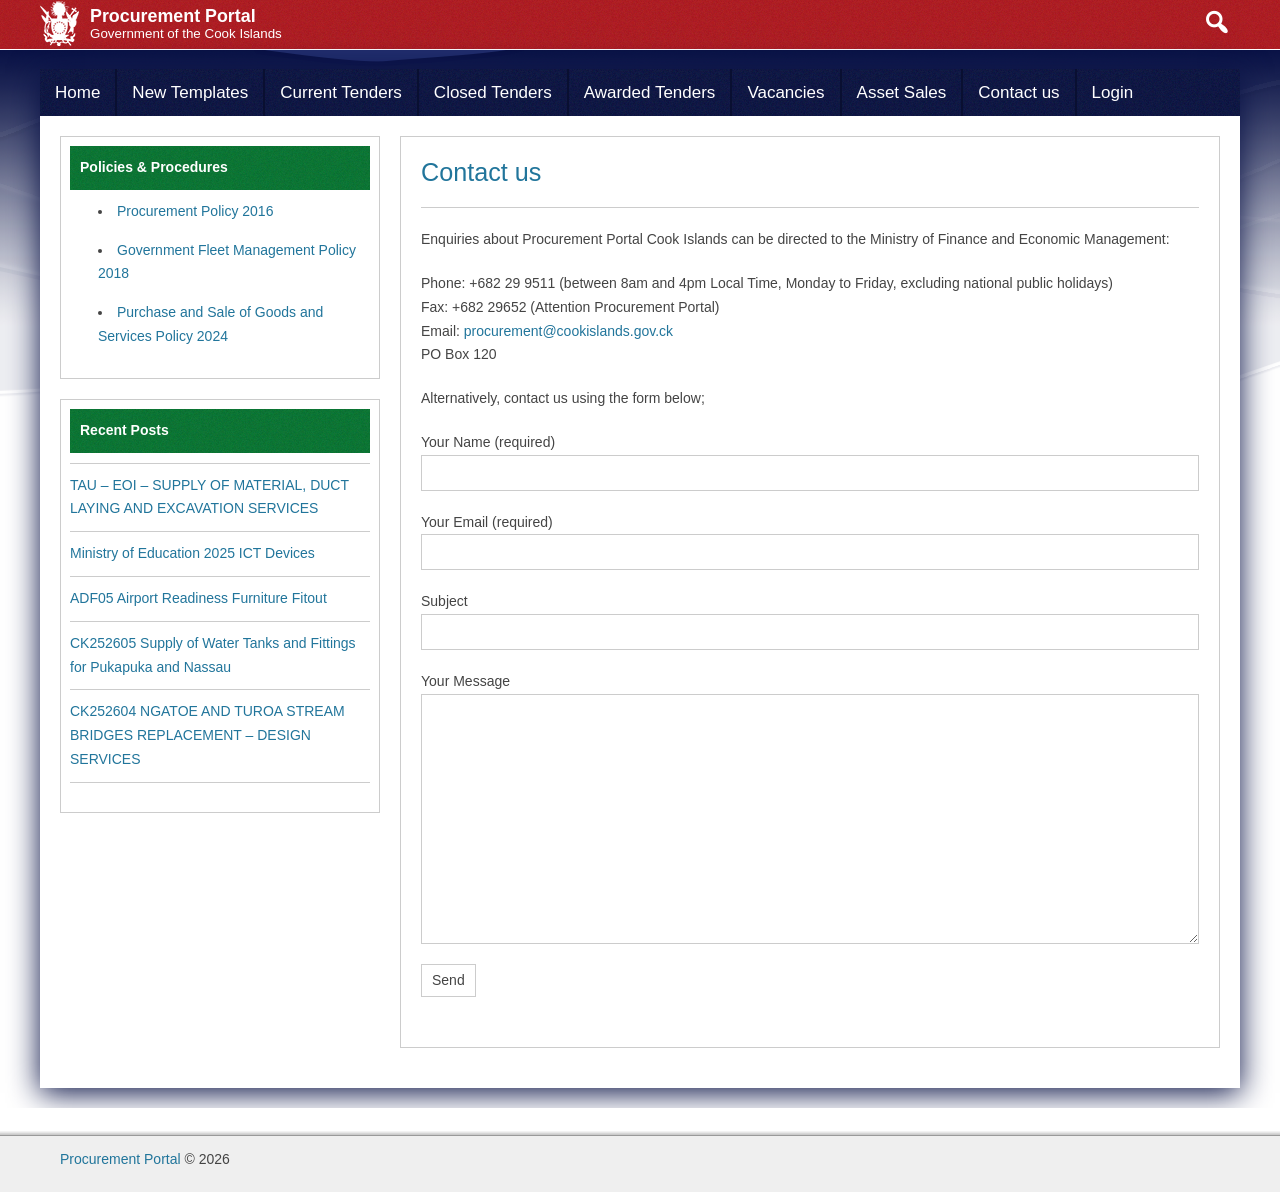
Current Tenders (341, 92)
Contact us (1018, 92)
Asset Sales (902, 92)
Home (77, 92)
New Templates (190, 92)
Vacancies (785, 92)
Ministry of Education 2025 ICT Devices (192, 553)
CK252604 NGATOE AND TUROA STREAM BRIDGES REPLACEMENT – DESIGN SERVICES (207, 735)
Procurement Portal (120, 1159)
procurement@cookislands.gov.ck (568, 331)
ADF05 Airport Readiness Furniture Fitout (198, 598)
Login (1113, 92)
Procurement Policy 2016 (195, 211)
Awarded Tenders (650, 92)
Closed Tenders (493, 92)
